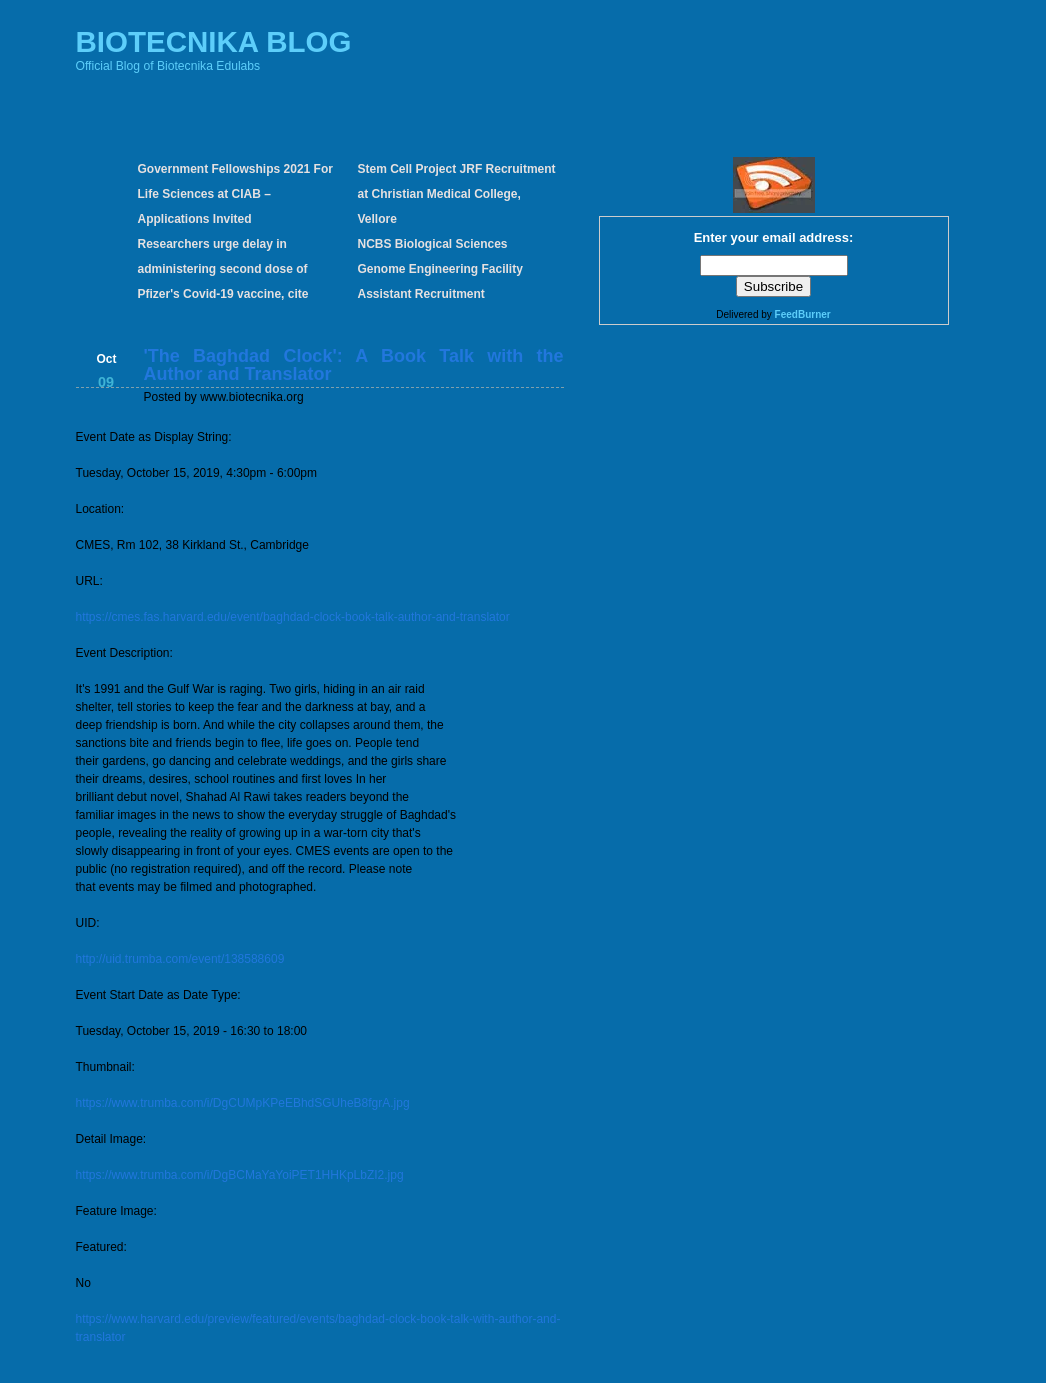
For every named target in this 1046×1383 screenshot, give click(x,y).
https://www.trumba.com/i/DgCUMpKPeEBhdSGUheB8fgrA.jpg (243, 1103)
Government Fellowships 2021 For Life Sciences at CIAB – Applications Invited (235, 194)
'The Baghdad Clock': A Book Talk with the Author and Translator (354, 365)
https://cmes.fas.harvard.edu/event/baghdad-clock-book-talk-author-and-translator (293, 617)
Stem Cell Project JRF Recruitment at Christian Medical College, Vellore (457, 194)
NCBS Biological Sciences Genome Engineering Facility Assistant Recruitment (440, 269)
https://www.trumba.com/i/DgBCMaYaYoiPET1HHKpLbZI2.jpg (240, 1175)
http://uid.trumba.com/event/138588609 (180, 959)
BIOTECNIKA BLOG (214, 41)
